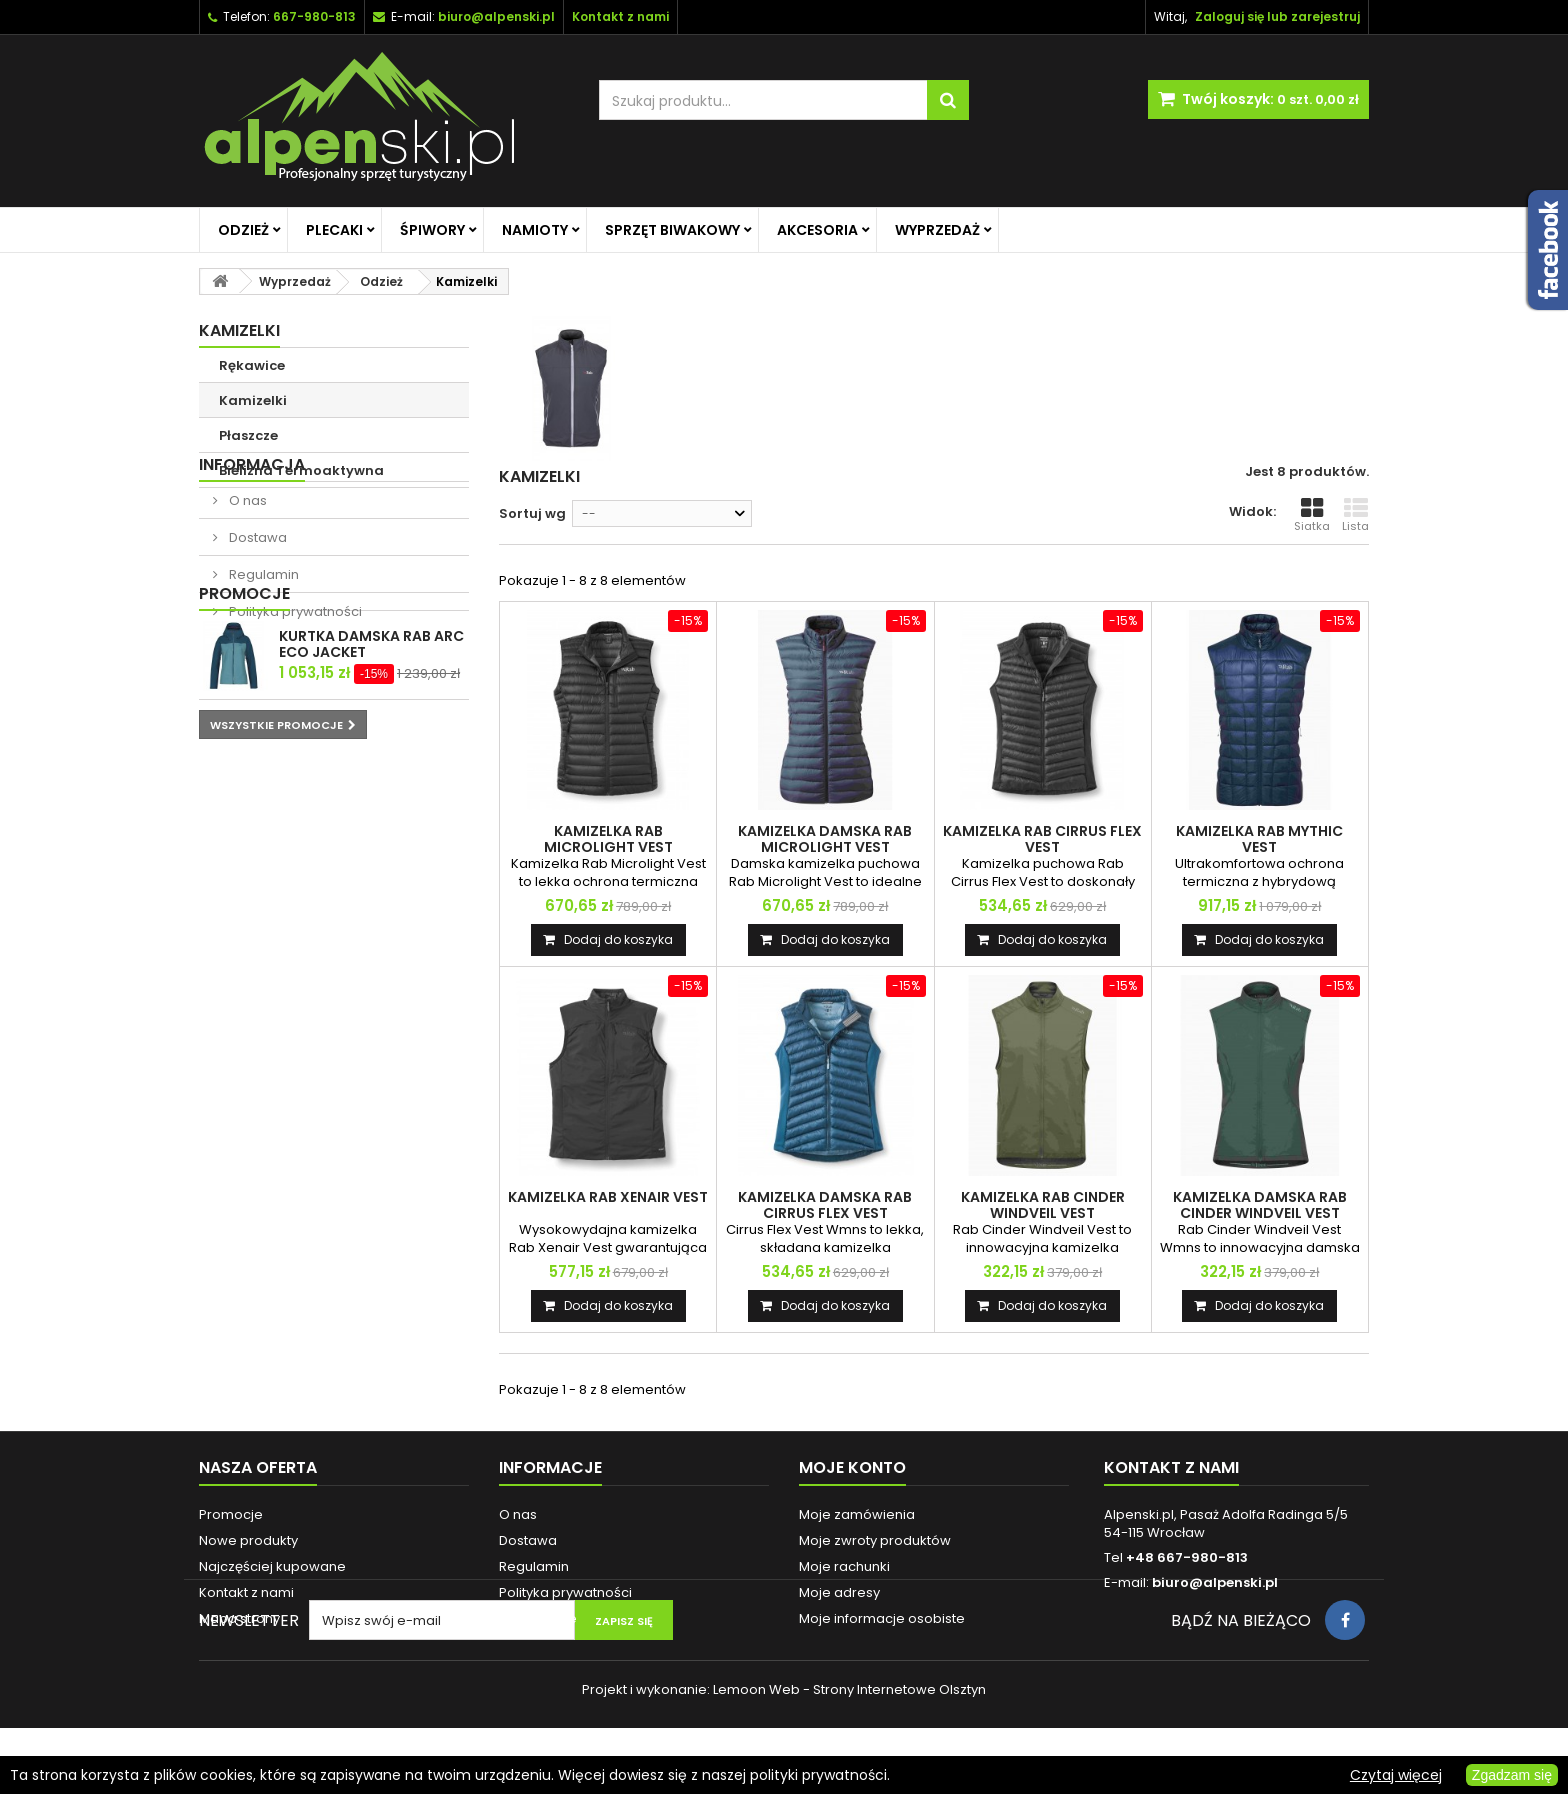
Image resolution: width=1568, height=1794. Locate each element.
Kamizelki (253, 400)
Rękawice (252, 365)
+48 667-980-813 (1187, 1557)
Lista (1355, 515)
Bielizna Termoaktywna (301, 470)
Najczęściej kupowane (272, 1566)
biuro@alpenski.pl (496, 16)
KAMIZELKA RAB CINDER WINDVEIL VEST (1043, 1205)
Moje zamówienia (857, 1514)
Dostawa (256, 595)
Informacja (252, 522)
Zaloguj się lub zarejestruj (1277, 16)
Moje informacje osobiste (882, 1618)
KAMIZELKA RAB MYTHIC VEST (1259, 839)
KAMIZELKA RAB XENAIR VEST (608, 1197)
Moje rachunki (844, 1566)
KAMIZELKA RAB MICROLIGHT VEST (608, 839)
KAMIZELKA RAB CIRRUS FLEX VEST (1042, 839)
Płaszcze (248, 435)
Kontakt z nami (246, 1592)
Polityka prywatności (294, 669)
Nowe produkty (248, 1540)
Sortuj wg (532, 513)
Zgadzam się (1512, 1775)
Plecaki (334, 230)
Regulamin (262, 632)
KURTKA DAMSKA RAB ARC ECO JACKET (371, 772)
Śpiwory (432, 230)
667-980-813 (314, 16)
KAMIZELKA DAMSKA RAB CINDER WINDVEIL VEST (1260, 1205)
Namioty (535, 230)
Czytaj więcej (1396, 1775)
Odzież (243, 230)
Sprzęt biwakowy (672, 230)
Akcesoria (817, 230)
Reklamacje (538, 1618)
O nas (246, 558)
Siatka (1312, 515)
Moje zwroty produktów (875, 1540)
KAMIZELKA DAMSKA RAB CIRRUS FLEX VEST (825, 1205)
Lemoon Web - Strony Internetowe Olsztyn (849, 1755)
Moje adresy (839, 1592)
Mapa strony (239, 1618)
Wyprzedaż (937, 230)
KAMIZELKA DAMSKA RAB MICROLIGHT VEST (825, 839)
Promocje (244, 721)
